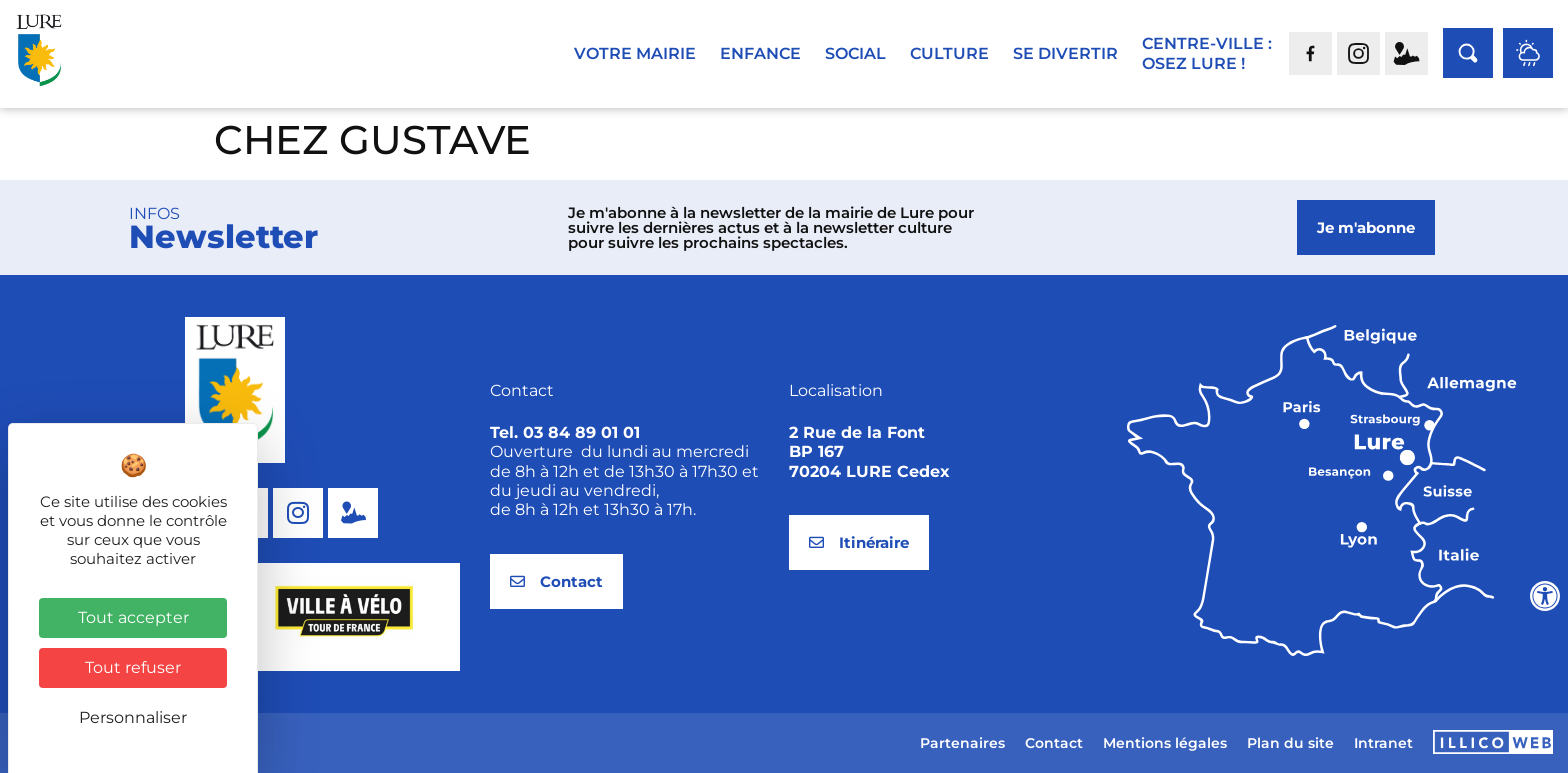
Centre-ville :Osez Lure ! (1207, 53)
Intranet (1383, 743)
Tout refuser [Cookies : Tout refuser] (133, 667)
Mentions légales (1165, 743)
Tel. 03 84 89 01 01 (565, 432)
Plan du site (1290, 743)
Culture (949, 53)
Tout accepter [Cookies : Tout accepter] (133, 617)
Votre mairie (635, 53)
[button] (263, 698)
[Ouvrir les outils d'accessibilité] (1545, 596)
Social (855, 53)
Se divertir (1065, 53)
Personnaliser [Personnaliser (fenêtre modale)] (133, 717)
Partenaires (962, 743)
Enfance (760, 53)
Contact (1054, 743)
